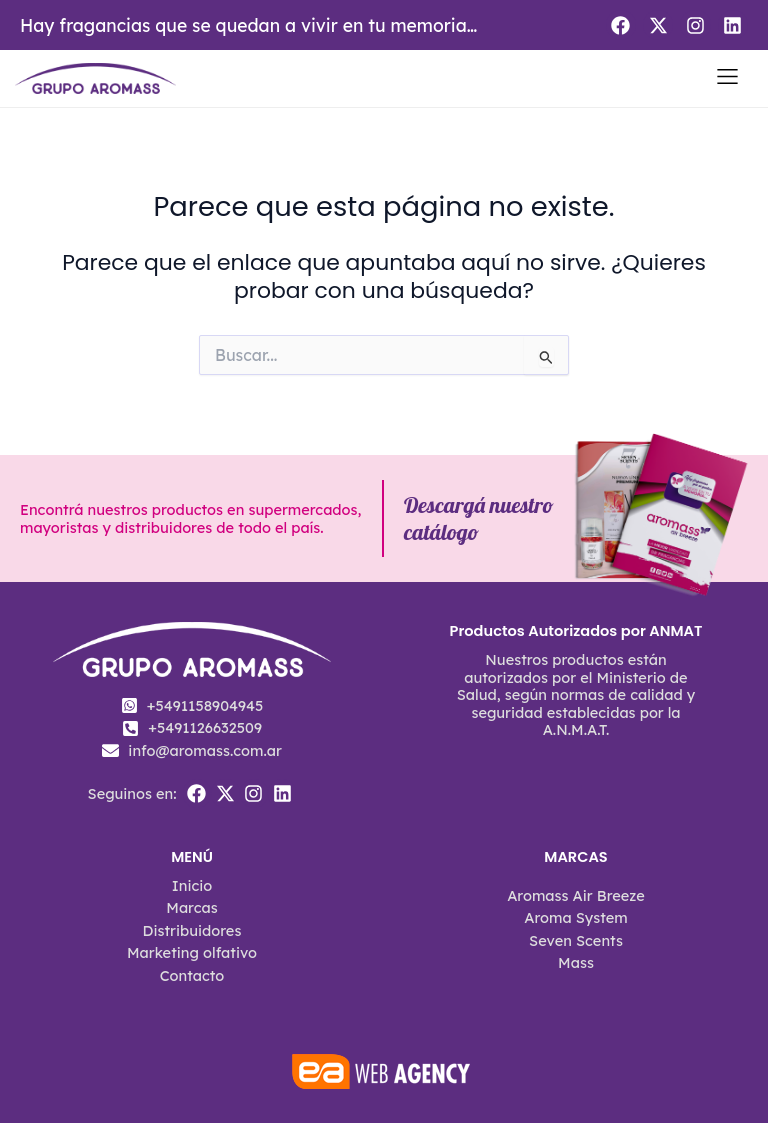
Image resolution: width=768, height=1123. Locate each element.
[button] (727, 78)
